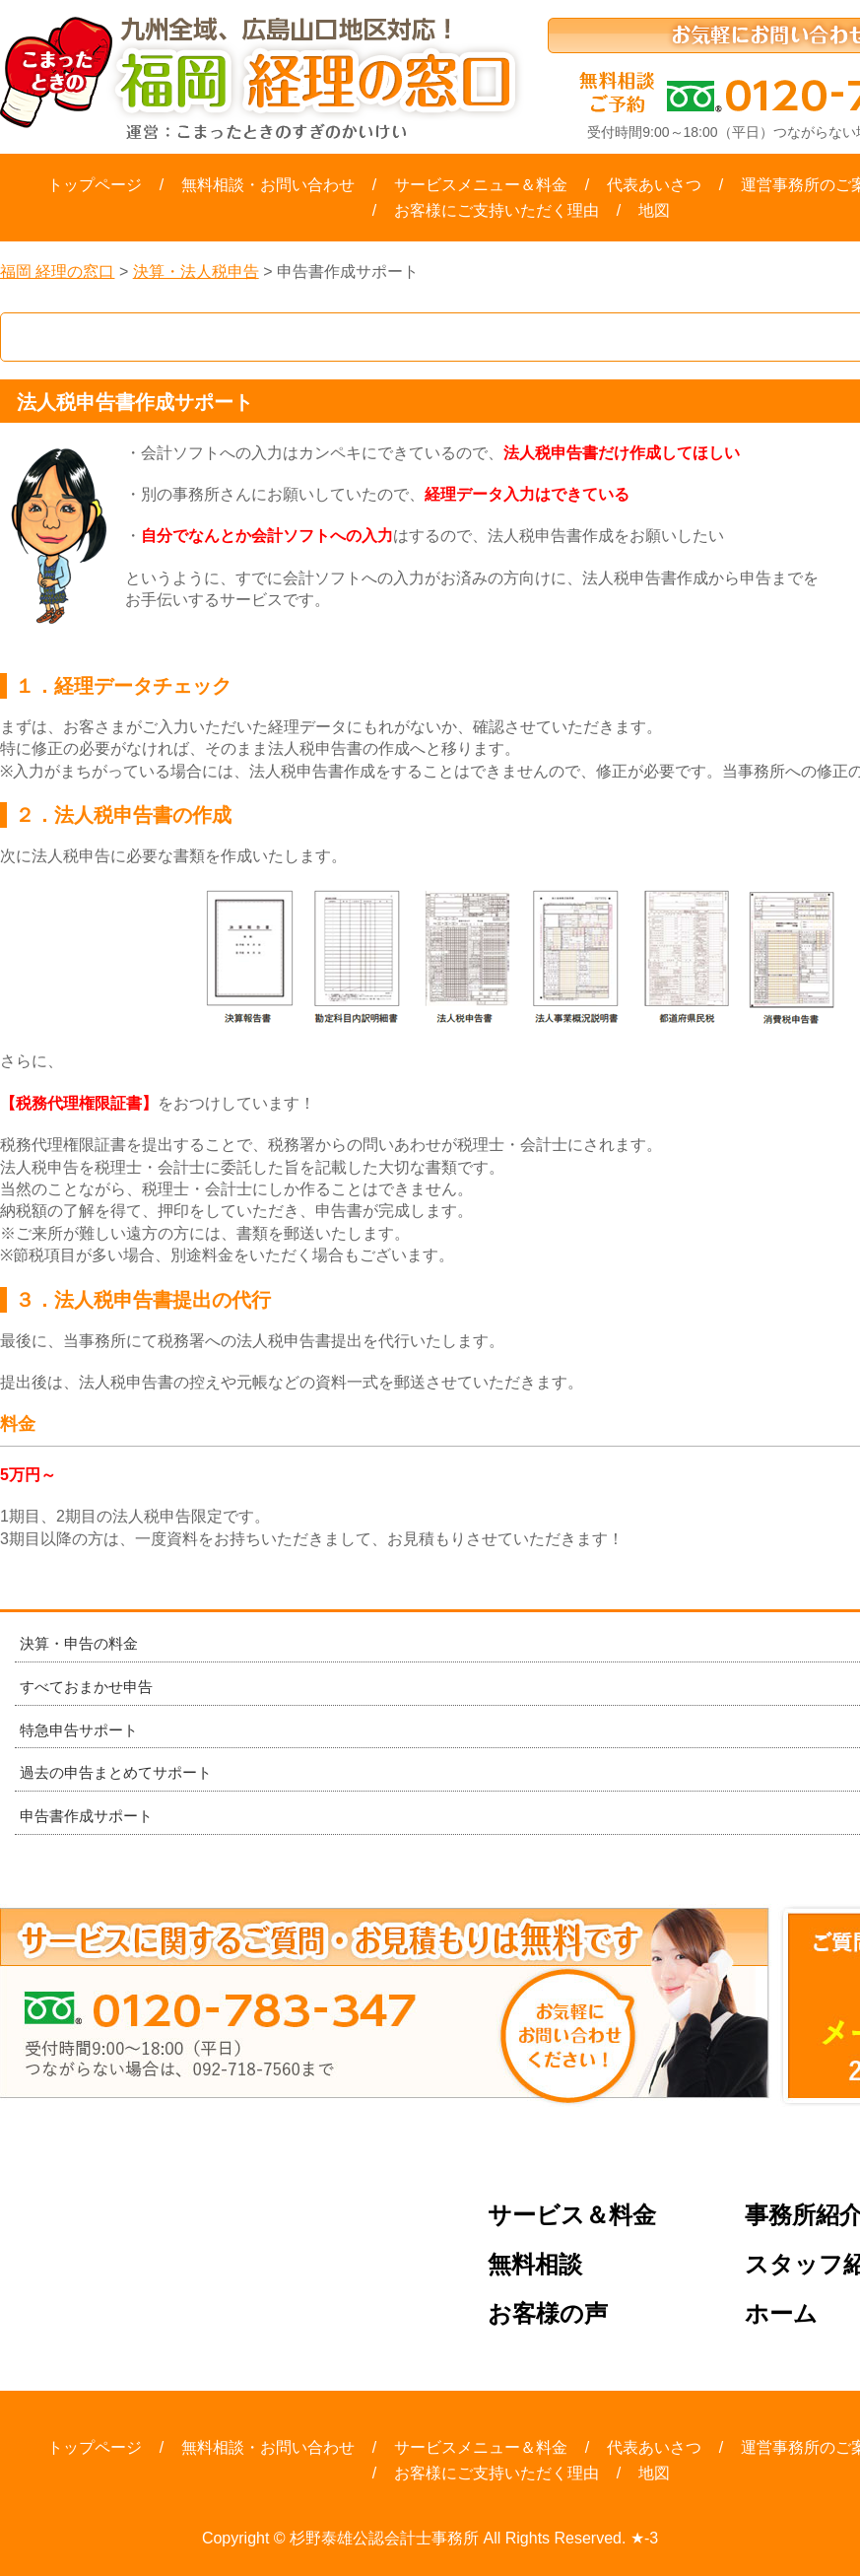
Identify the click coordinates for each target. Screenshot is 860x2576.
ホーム (781, 2314)
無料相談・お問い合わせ (268, 184)
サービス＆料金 (572, 2215)
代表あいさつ (654, 184)
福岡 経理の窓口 (57, 271)
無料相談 (535, 2265)
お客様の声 (548, 2314)
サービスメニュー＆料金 (480, 184)
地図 (654, 210)
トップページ (94, 184)
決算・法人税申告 (196, 271)
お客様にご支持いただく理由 (496, 210)
